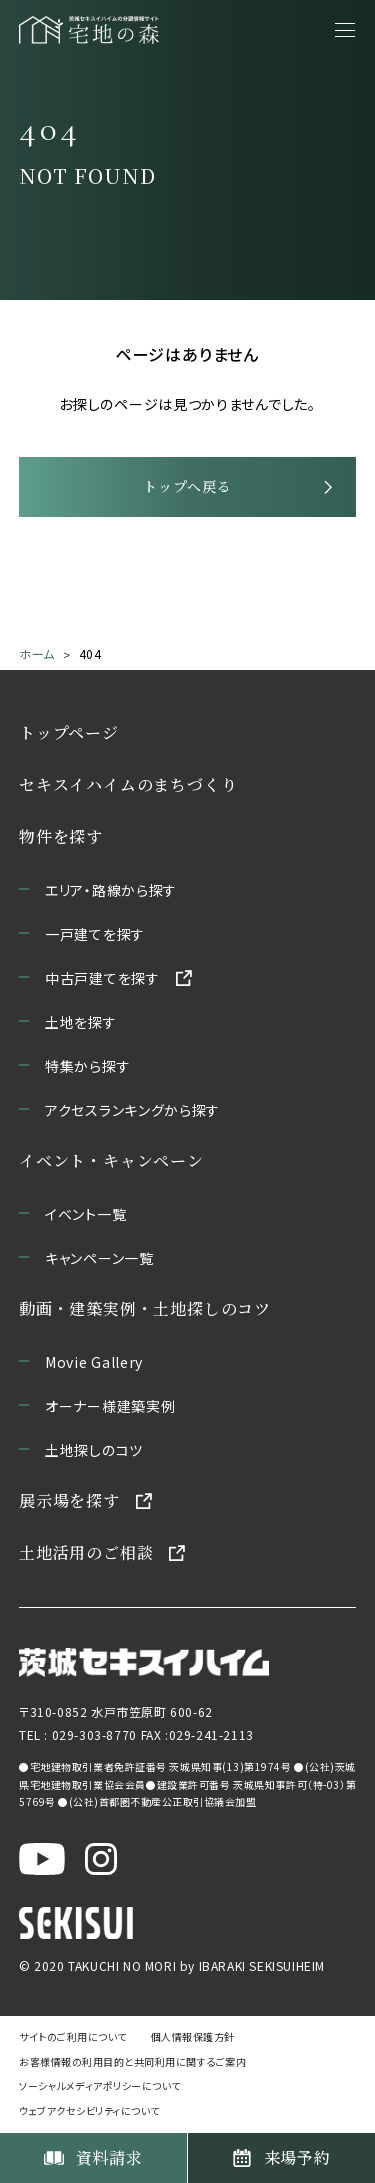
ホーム (37, 653)
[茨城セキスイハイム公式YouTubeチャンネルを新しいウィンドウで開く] (42, 1858)
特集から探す (87, 1066)
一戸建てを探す (95, 934)
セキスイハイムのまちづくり (128, 784)
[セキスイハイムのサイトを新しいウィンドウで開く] (76, 1922)
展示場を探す (69, 1500)
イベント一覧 (85, 1214)
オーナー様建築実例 (110, 1406)
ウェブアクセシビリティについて (89, 2110)
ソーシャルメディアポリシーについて (100, 2085)
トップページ (69, 732)
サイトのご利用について (73, 2036)
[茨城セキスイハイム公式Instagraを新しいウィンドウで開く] (101, 1858)
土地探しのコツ (94, 1450)
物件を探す (61, 836)
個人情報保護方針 (193, 2036)
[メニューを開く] (345, 30)
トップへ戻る (187, 486)
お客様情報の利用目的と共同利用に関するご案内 (132, 2061)
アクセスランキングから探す (132, 1110)
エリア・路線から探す (111, 890)
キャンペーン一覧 (99, 1258)
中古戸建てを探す (102, 978)
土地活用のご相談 (86, 1552)
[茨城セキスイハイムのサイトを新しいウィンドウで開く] (144, 1662)
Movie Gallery (94, 1362)
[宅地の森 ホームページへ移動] (89, 30)
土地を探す (81, 1022)
